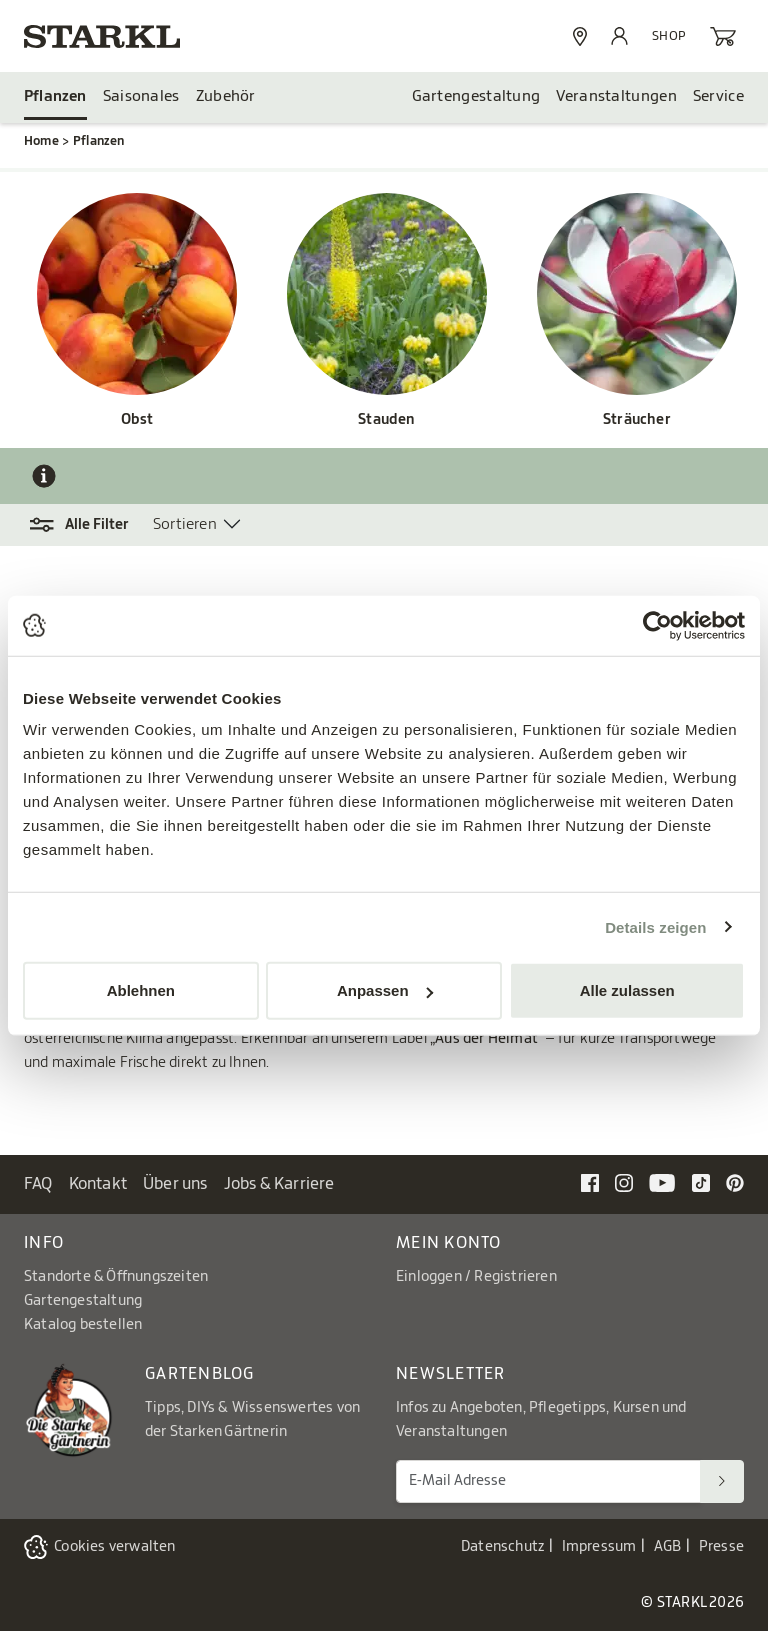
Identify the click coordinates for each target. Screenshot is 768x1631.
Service (718, 96)
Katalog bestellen (83, 1325)
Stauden (386, 420)
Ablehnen (141, 990)
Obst (137, 420)
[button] (88, 525)
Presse (721, 1547)
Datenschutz (502, 1547)
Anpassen (385, 990)
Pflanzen (55, 96)
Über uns (175, 1184)
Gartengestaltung (476, 96)
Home (41, 141)
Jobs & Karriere (279, 1184)
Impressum (599, 1547)
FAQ (38, 1184)
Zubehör (226, 96)
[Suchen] (722, 1481)
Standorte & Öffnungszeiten (116, 1277)
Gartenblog (200, 1374)
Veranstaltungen (616, 96)
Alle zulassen (627, 990)
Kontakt (98, 1184)
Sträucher (637, 420)
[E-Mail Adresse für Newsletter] (548, 1481)
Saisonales (141, 96)
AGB (668, 1547)
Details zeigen (655, 926)
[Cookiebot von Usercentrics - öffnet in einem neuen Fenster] (657, 625)
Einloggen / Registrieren (476, 1277)
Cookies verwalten (114, 1547)
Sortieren (185, 524)
